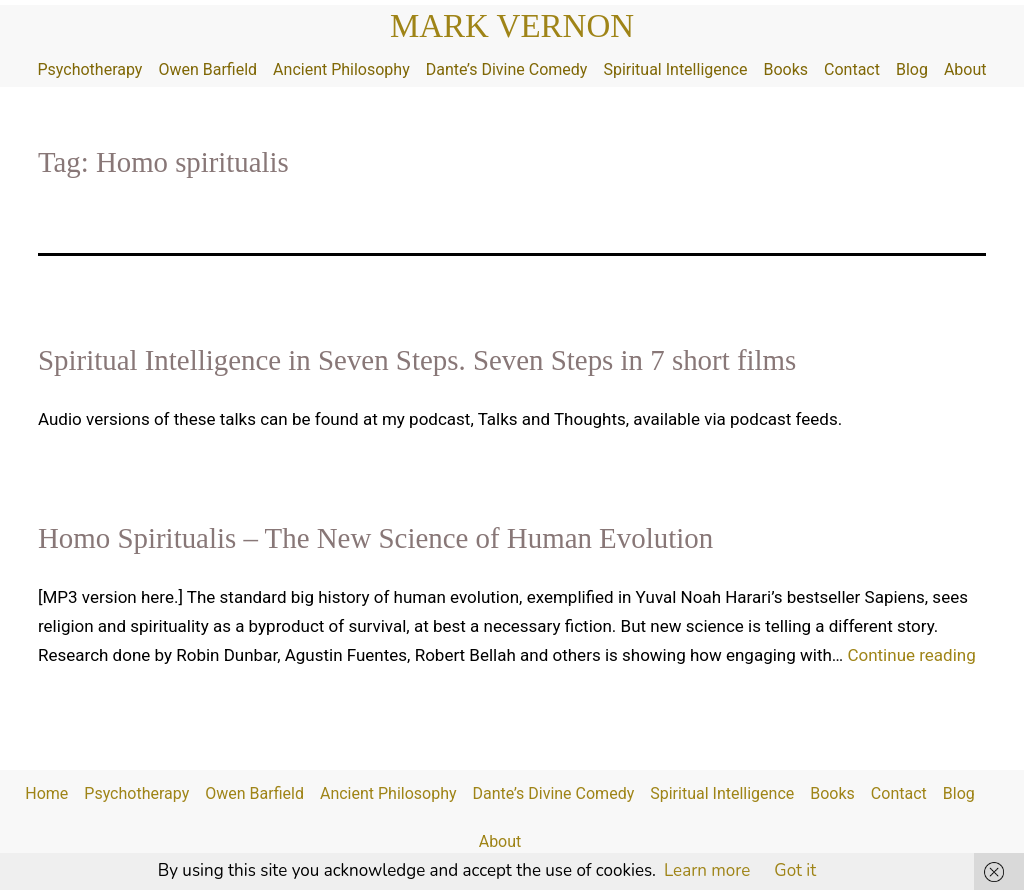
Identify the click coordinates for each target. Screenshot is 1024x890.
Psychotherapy (89, 69)
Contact (852, 69)
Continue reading (911, 655)
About (965, 69)
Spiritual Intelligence (675, 69)
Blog (912, 69)
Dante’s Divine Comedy (507, 69)
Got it (795, 870)
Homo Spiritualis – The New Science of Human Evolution (375, 538)
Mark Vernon (512, 26)
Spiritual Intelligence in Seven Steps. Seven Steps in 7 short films (417, 360)
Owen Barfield (207, 69)
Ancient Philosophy (341, 69)
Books (785, 69)
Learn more (707, 870)
